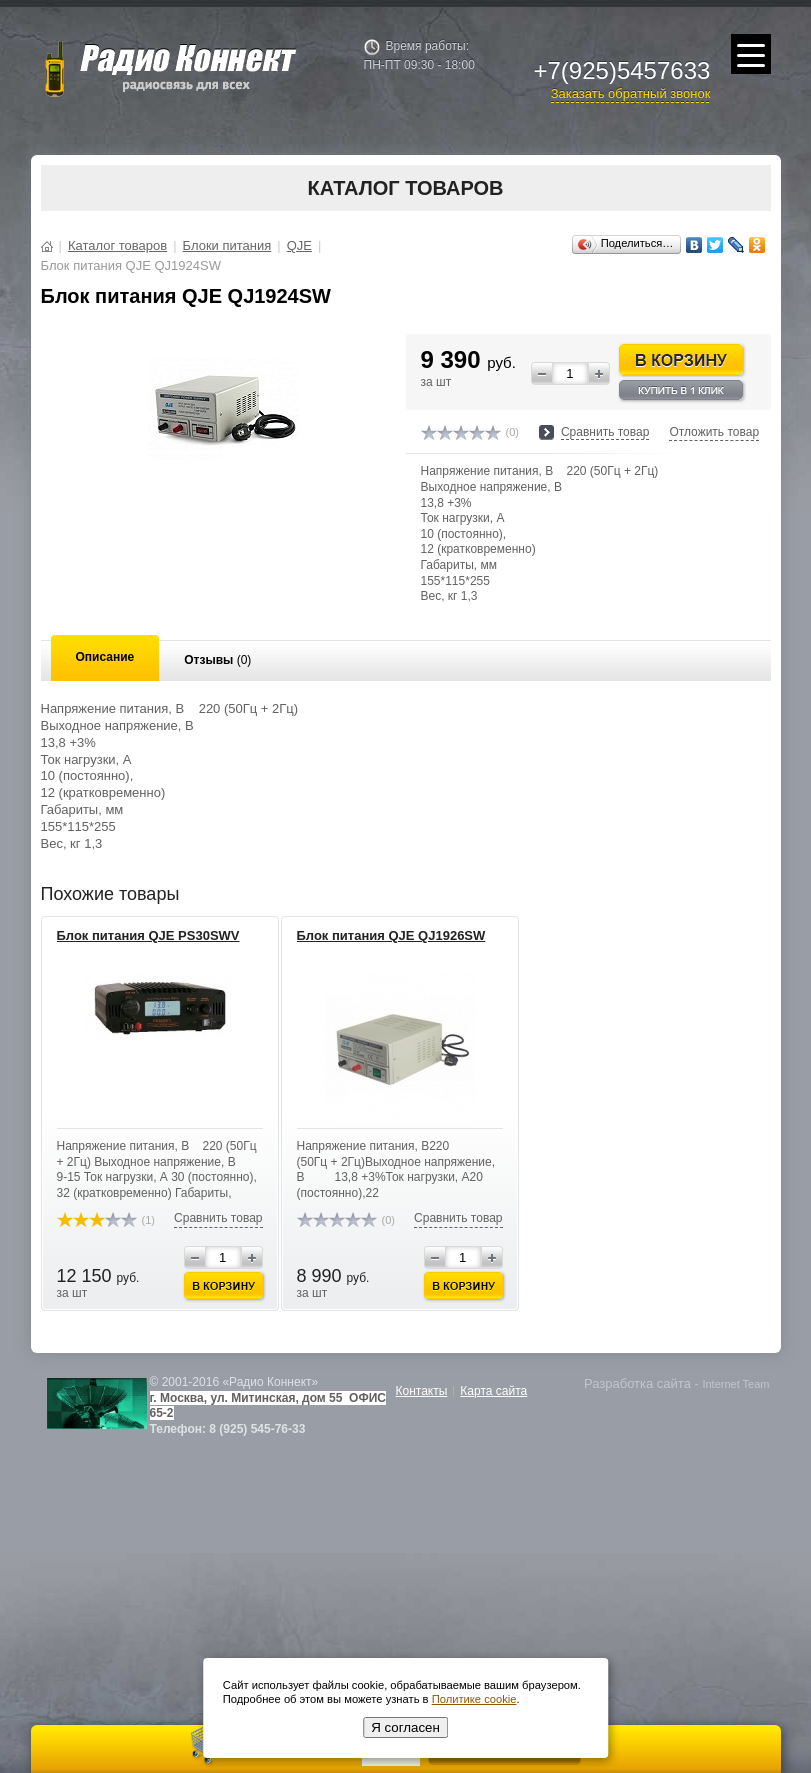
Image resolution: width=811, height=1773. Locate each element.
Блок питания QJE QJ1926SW (391, 935)
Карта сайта (493, 1391)
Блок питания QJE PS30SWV (148, 935)
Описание (105, 657)
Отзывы (217, 660)
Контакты (422, 1391)
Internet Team (735, 1384)
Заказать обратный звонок (631, 93)
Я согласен (405, 1727)
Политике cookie (474, 1699)
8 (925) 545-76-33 (257, 1429)
